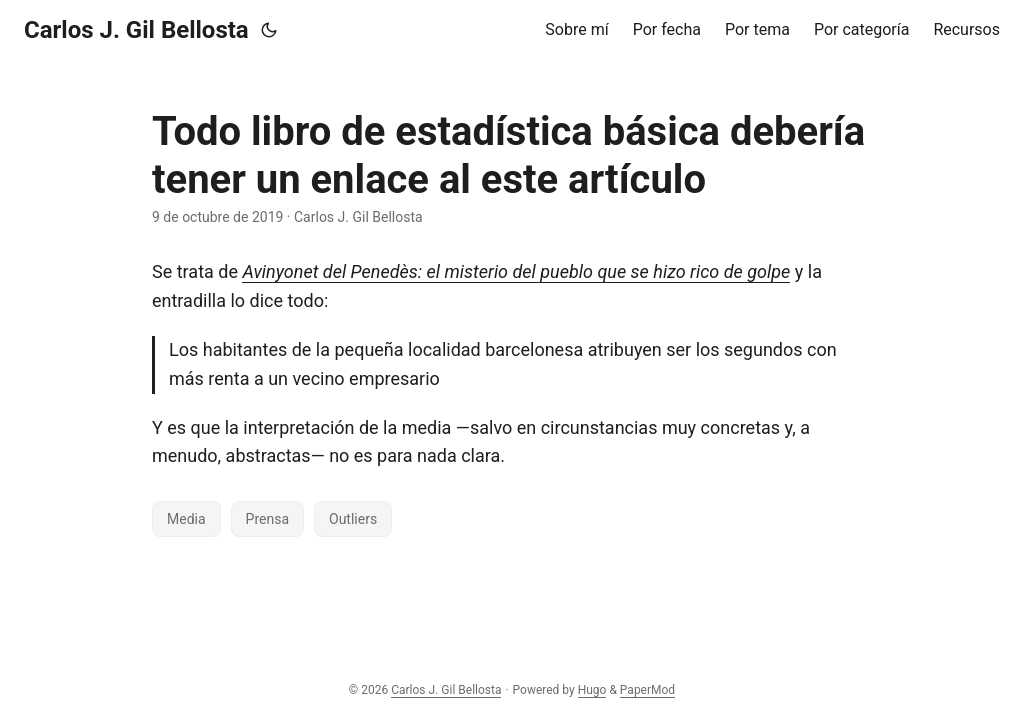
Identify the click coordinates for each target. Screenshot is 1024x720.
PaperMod (647, 690)
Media (186, 519)
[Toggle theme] (269, 30)
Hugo (592, 690)
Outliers (353, 519)
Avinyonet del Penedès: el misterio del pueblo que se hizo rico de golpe (516, 271)
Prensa (267, 519)
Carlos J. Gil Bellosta (136, 30)
